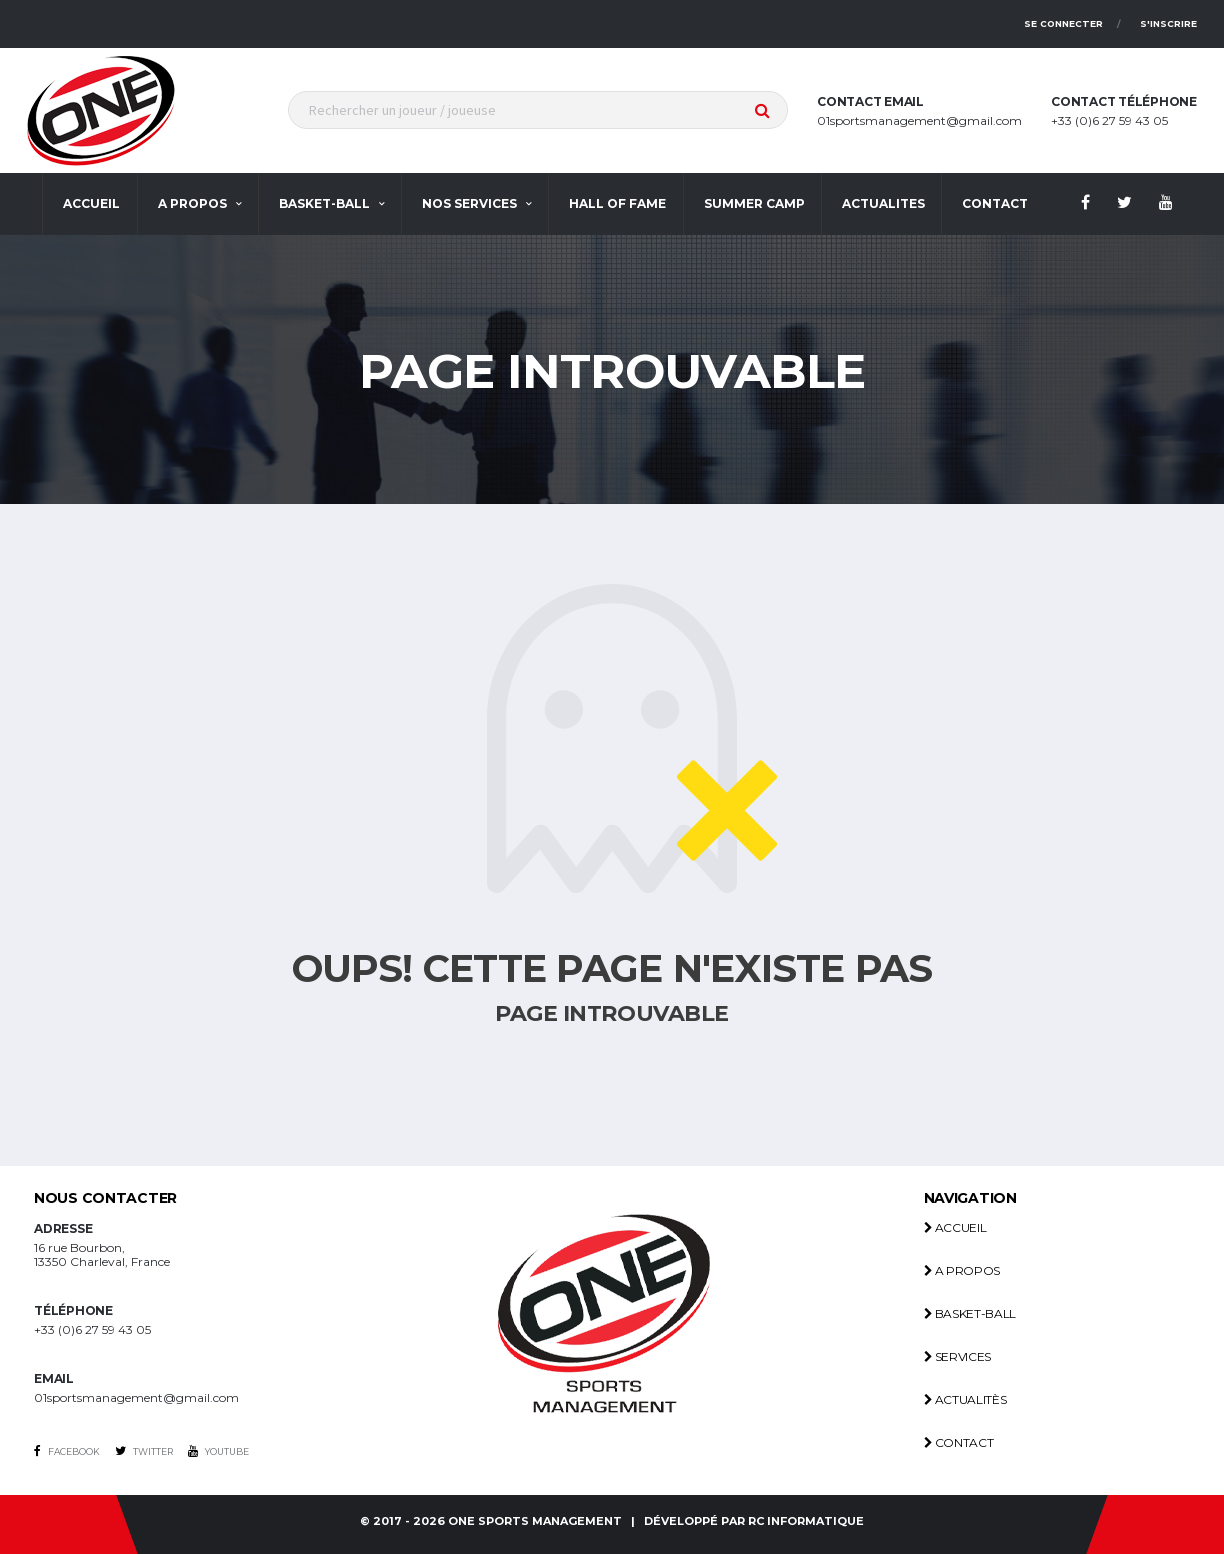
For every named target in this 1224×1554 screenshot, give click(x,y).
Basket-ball (324, 203)
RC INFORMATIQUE (806, 1521)
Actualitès (965, 1399)
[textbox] (538, 110)
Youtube (218, 1451)
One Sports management (535, 1521)
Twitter (144, 1451)
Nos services (469, 203)
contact (995, 203)
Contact (959, 1442)
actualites (883, 203)
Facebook (67, 1451)
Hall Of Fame (617, 203)
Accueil (91, 203)
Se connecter (1063, 23)
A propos (192, 203)
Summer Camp (754, 203)
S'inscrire (1168, 23)
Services (957, 1356)
